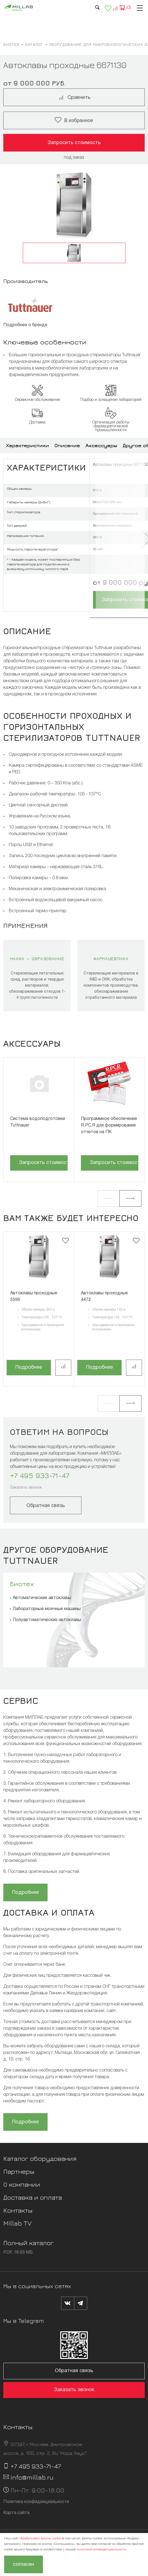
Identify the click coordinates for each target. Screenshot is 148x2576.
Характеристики (27, 445)
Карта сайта (16, 2513)
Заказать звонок (26, 1487)
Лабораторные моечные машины (47, 1609)
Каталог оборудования (39, 2158)
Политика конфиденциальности (36, 2502)
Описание (67, 445)
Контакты (17, 2210)
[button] (109, 1198)
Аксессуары (101, 445)
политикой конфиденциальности (101, 2549)
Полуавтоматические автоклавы (47, 1620)
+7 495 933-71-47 (39, 1475)
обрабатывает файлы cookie (40, 2538)
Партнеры (18, 2171)
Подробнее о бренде (25, 325)
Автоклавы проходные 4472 (104, 1296)
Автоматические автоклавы (42, 1598)
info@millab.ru (32, 2477)
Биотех (22, 1583)
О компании (21, 2184)
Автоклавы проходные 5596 (33, 1296)
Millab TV (17, 2223)
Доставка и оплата (32, 2197)
